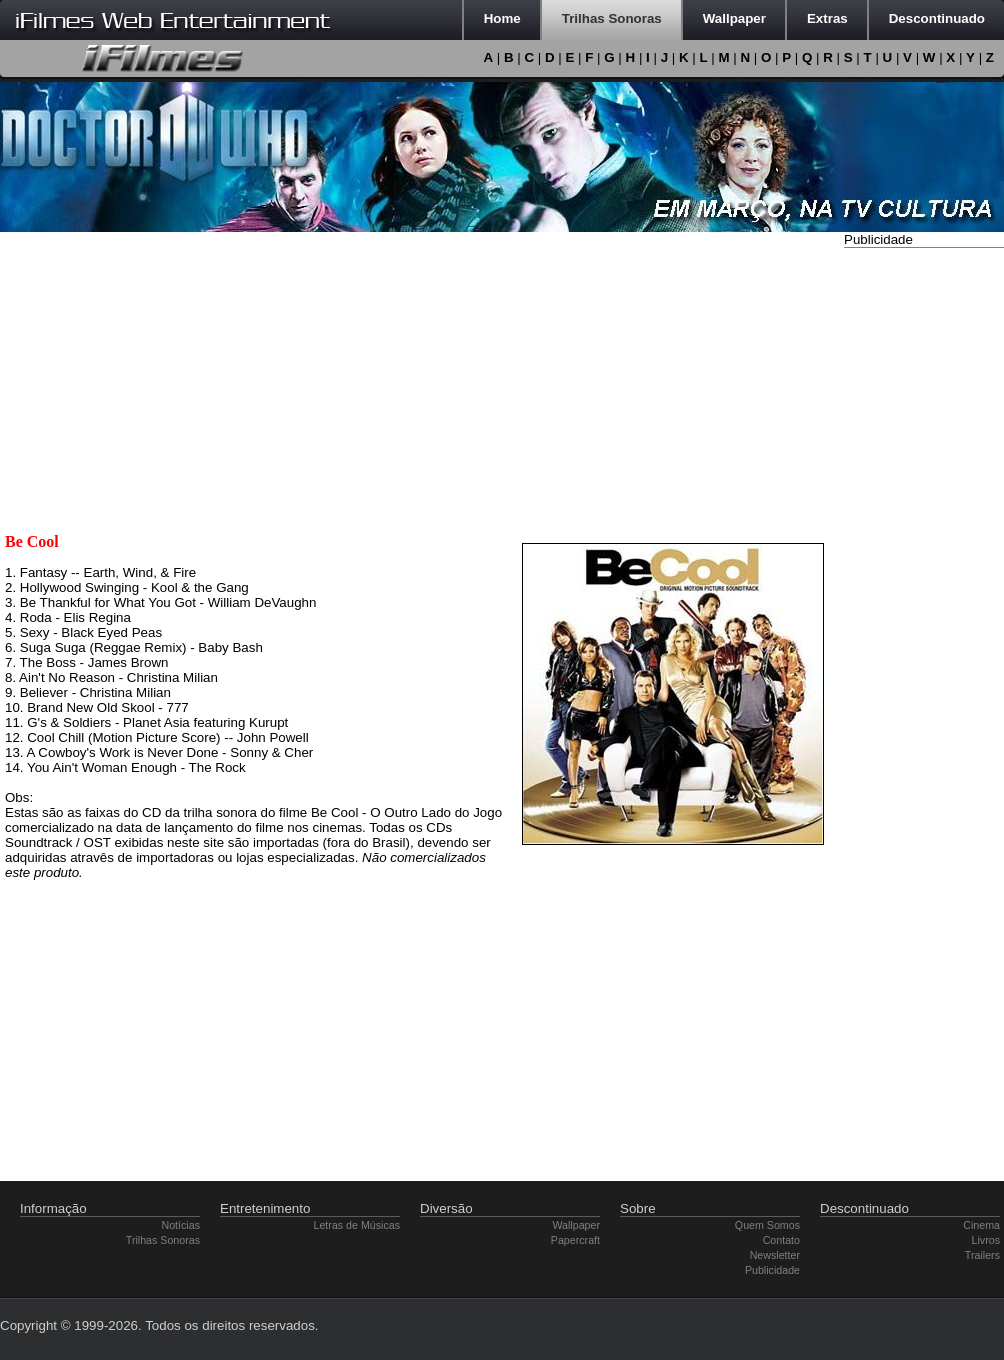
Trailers (982, 1255)
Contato (781, 1240)
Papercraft (575, 1240)
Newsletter (775, 1255)
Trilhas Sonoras (163, 1240)
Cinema (981, 1225)
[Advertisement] (924, 553)
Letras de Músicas (357, 1225)
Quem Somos (767, 1225)
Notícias (181, 1225)
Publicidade (772, 1270)
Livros (986, 1240)
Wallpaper (576, 1225)
